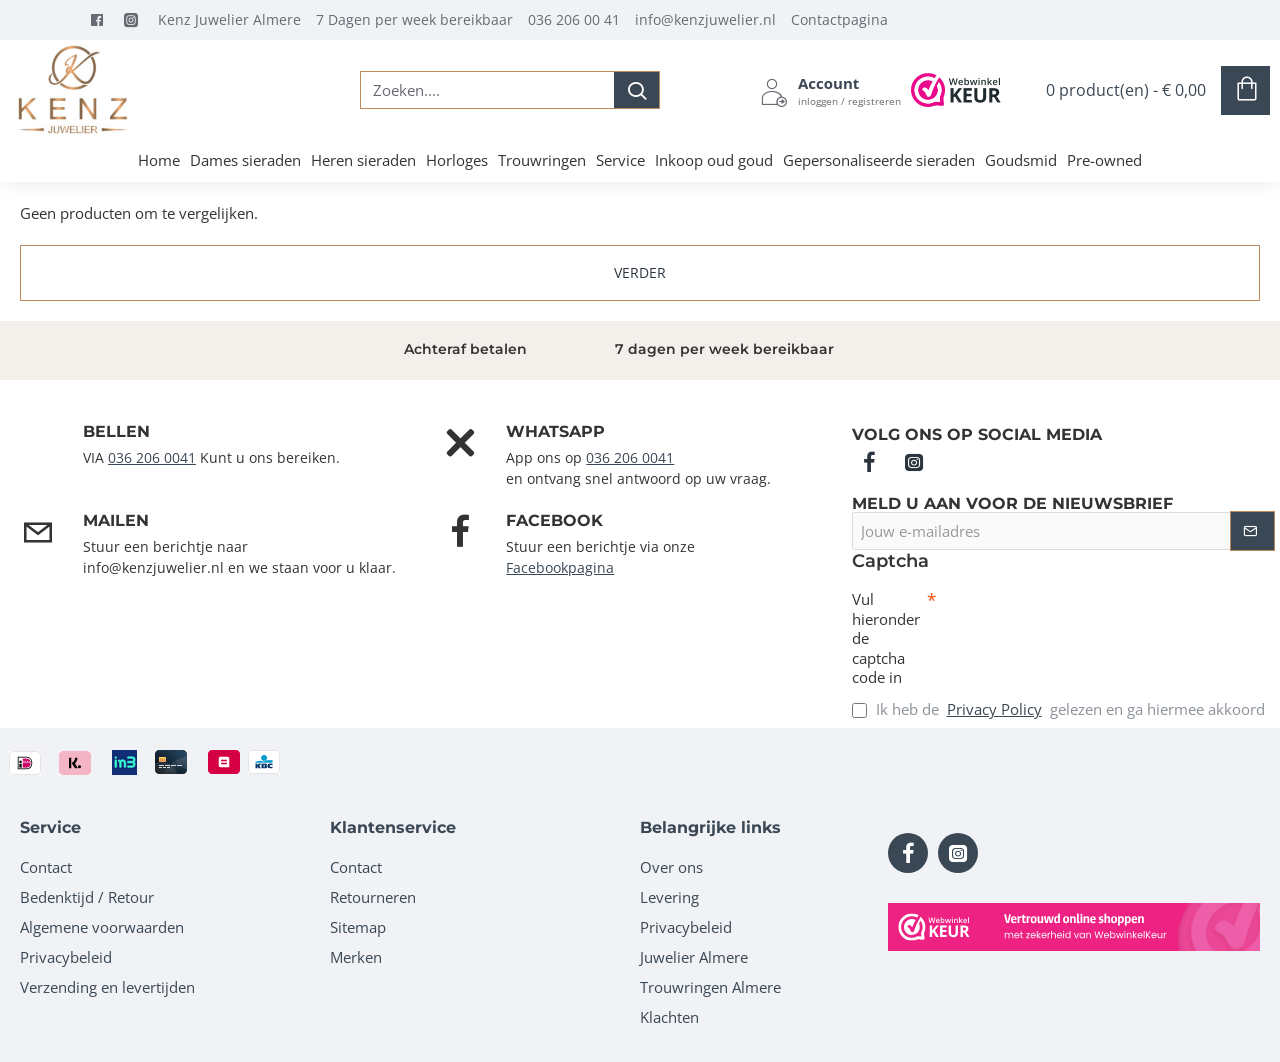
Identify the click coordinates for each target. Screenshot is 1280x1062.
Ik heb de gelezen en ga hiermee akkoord (1058, 709)
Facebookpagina (560, 567)
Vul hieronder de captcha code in (886, 638)
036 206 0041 (152, 457)
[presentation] (1076, 626)
